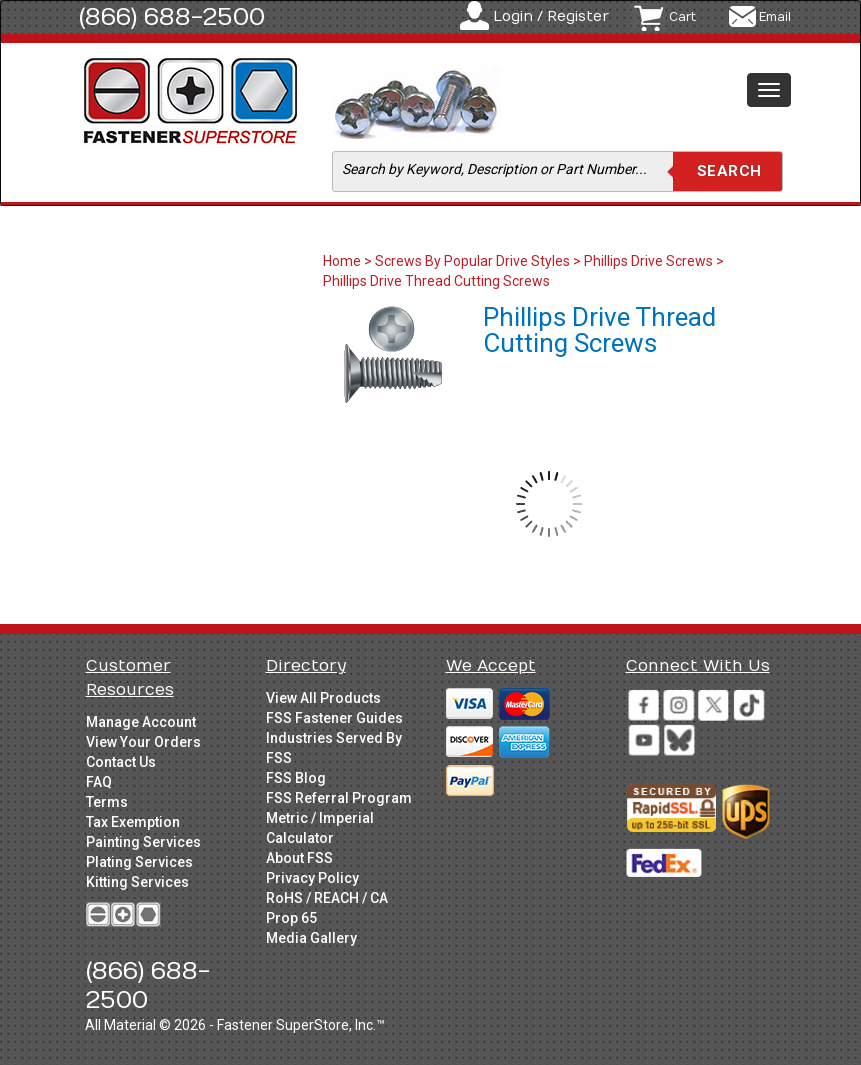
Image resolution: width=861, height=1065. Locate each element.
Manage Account (141, 722)
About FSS (299, 858)
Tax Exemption (133, 822)
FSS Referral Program (339, 798)
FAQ (99, 782)
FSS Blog (296, 778)
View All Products (323, 698)
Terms (107, 802)
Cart (682, 17)
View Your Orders (143, 742)
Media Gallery (311, 938)
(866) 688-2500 (172, 17)
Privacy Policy (312, 878)
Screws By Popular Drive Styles (472, 261)
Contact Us (121, 762)
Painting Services (143, 842)
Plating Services (139, 862)
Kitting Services (137, 882)
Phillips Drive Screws (648, 261)
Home (343, 261)
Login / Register (551, 16)
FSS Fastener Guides (334, 718)
